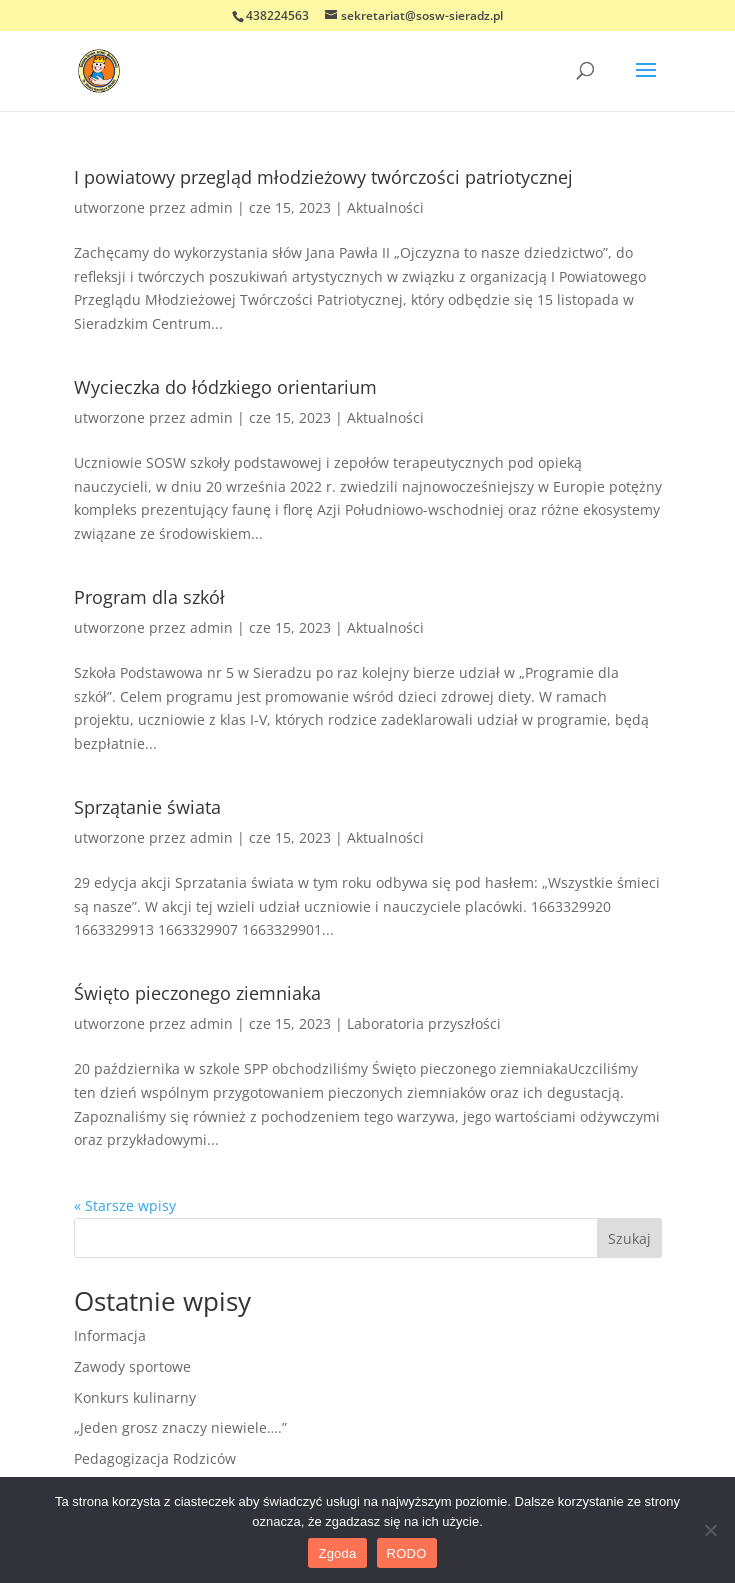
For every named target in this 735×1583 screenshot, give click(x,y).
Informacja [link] (110, 1335)
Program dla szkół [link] (149, 597)
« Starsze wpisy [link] (125, 1205)
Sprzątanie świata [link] (147, 807)
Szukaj (629, 1238)
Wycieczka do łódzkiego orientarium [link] (225, 387)
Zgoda (337, 1553)
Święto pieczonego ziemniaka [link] (197, 993)
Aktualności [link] (385, 207)
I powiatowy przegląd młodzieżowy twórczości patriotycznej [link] (323, 177)
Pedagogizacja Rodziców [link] (155, 1458)
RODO (407, 1553)
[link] (99, 69)
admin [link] (211, 207)
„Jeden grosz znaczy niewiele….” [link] (180, 1427)
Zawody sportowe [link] (132, 1366)
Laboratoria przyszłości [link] (424, 1023)
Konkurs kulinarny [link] (135, 1397)
